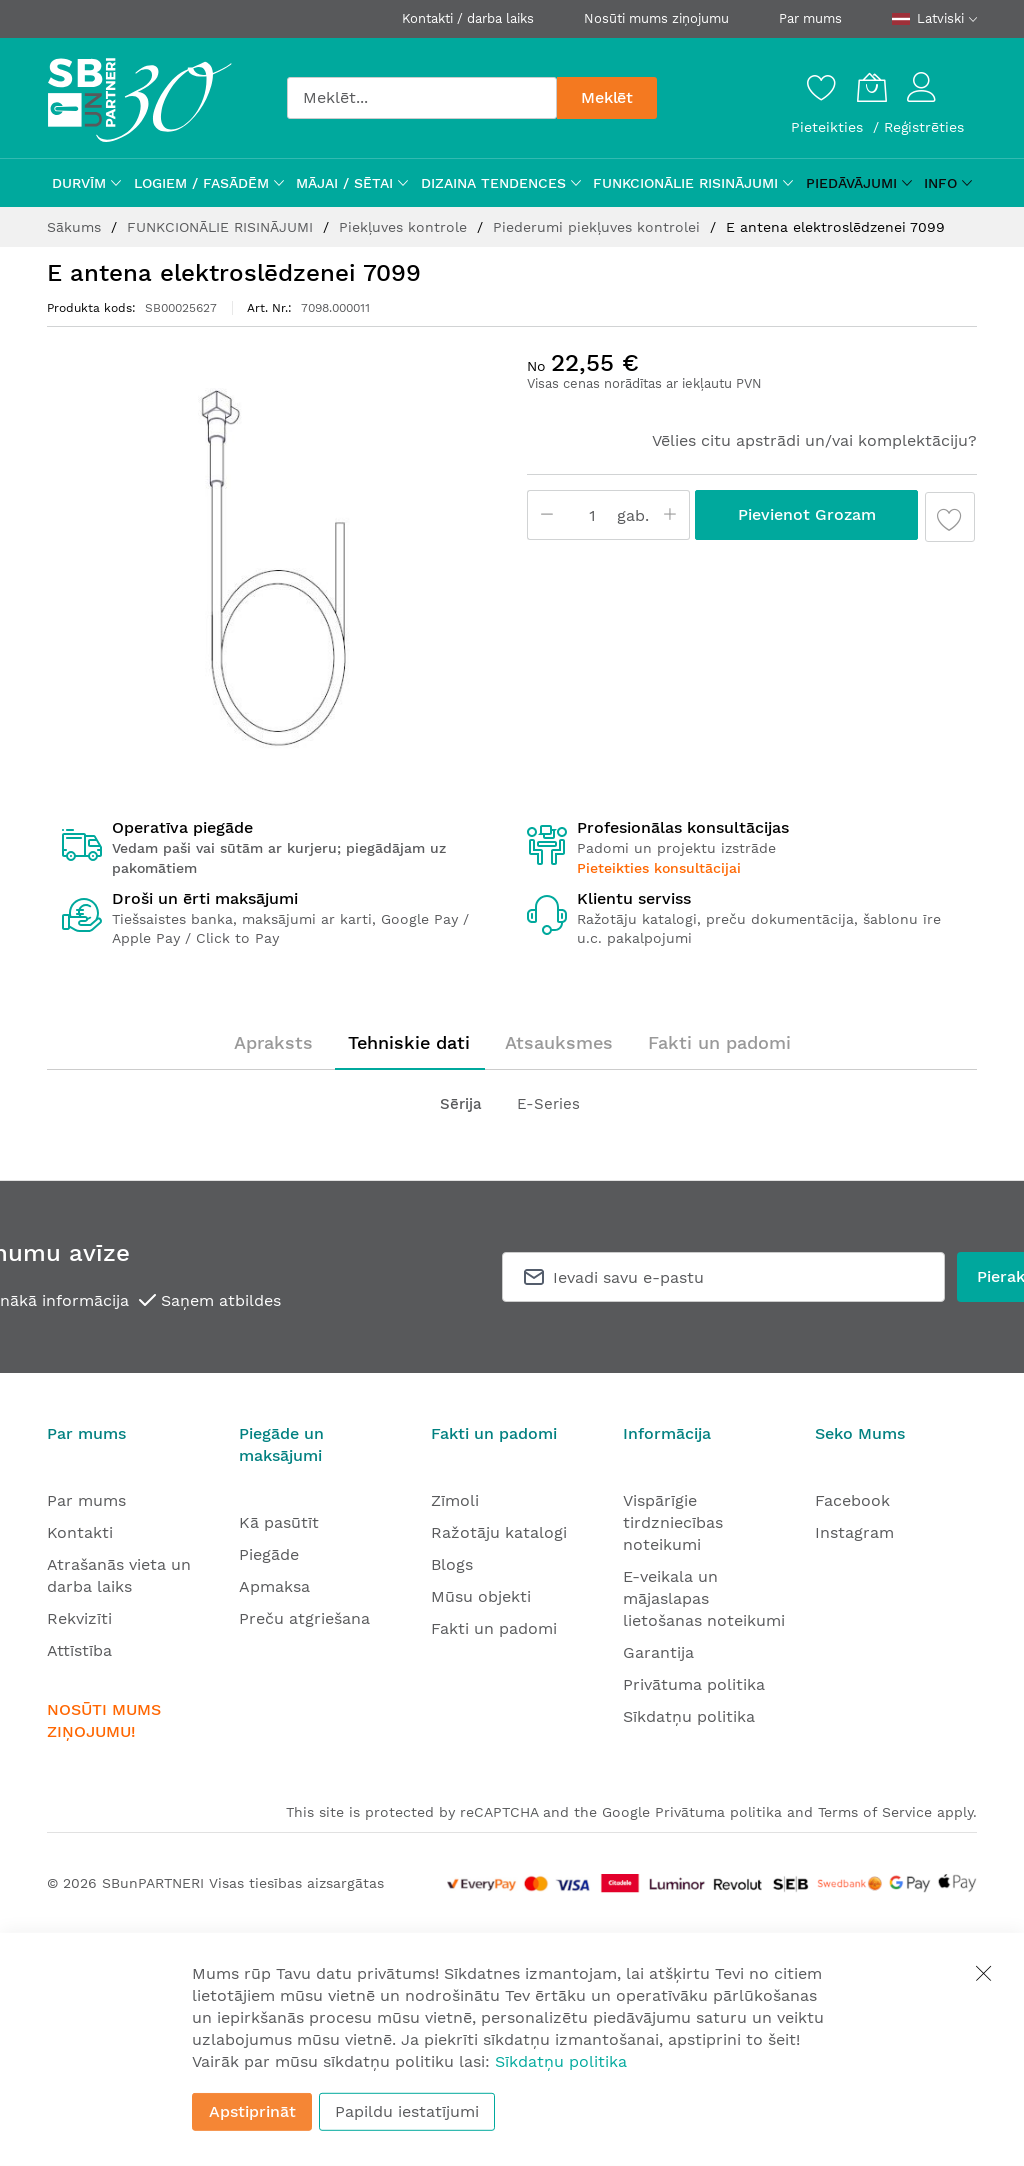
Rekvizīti (79, 1618)
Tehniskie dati (409, 1042)
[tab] (273, 1043)
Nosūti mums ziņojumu (656, 18)
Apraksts (273, 1042)
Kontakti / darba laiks (468, 18)
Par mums (810, 18)
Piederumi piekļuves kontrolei (599, 227)
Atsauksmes (559, 1042)
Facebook (852, 1500)
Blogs (452, 1564)
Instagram (854, 1532)
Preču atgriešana (304, 1618)
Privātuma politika (694, 1684)
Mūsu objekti (481, 1596)
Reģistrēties (924, 127)
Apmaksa (274, 1586)
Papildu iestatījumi (407, 2111)
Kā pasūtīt (279, 1522)
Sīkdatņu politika (689, 1716)
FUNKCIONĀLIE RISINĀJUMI (222, 227)
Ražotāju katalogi (499, 1532)
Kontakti (80, 1532)
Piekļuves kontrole (405, 227)
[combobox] (422, 98)
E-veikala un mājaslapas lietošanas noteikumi (704, 1598)
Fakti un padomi (719, 1042)
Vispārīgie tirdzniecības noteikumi (673, 1522)
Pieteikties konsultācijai (659, 868)
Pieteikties (829, 127)
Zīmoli (455, 1500)
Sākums (76, 227)
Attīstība (79, 1650)
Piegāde (269, 1554)
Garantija (658, 1652)
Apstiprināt (252, 2111)
